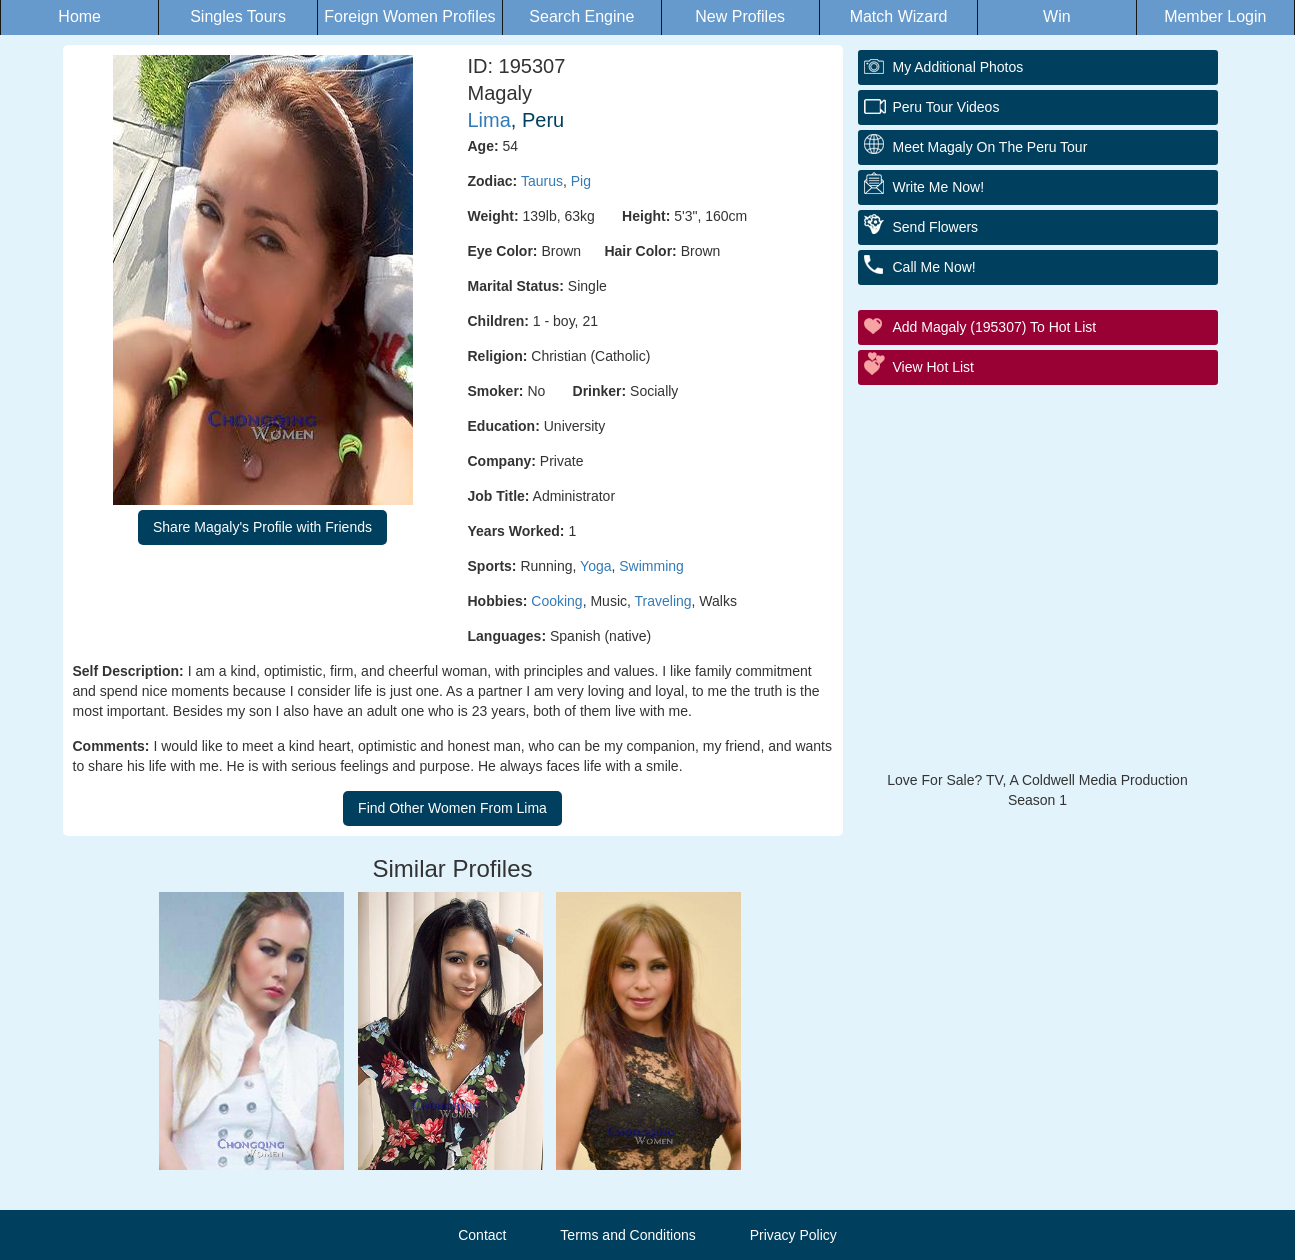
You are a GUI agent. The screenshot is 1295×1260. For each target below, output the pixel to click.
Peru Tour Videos (946, 107)
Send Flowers (936, 227)
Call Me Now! (934, 267)
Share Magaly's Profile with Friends (262, 527)
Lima (489, 120)
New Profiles (740, 16)
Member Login (1215, 16)
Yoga (595, 566)
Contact (482, 1235)
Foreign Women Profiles (409, 16)
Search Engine (581, 16)
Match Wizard (899, 16)
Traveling (663, 601)
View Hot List (933, 367)
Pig (581, 181)
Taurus (542, 181)
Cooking (556, 601)
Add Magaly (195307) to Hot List (995, 327)
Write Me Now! (939, 187)
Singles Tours (238, 16)
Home (79, 16)
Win (1057, 16)
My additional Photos (958, 67)
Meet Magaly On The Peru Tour (990, 147)
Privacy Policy (793, 1235)
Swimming (651, 566)
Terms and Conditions (627, 1235)
